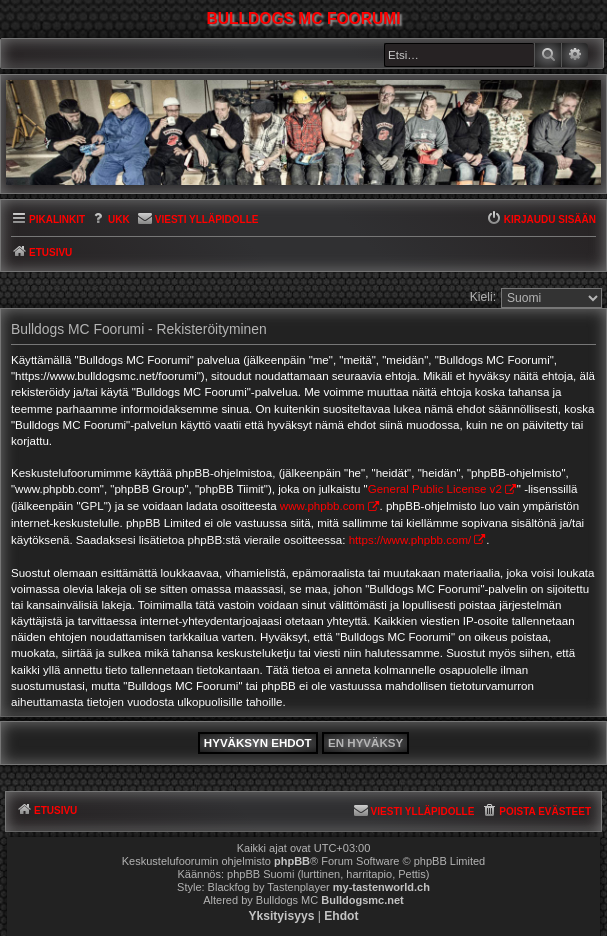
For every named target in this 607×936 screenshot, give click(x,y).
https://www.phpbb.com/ (410, 540)
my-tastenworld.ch (381, 887)
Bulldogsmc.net (362, 900)
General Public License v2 (435, 489)
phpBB (292, 861)
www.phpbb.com (322, 506)
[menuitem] (110, 220)
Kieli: (483, 297)
